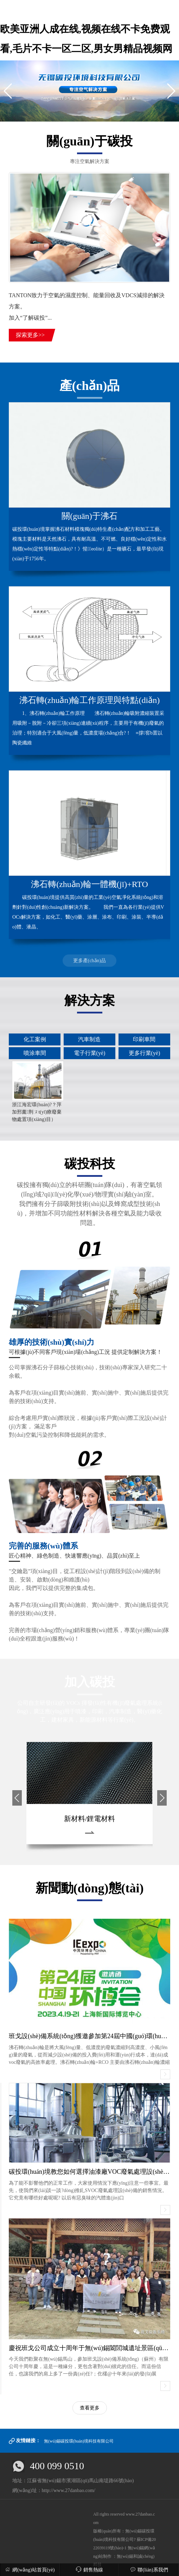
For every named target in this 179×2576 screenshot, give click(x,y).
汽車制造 (89, 1039)
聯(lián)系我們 (149, 2569)
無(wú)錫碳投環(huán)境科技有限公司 (79, 2441)
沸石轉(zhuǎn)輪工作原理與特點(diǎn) (89, 700)
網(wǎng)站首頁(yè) (30, 2569)
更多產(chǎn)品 (89, 960)
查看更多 (90, 2408)
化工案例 (35, 1039)
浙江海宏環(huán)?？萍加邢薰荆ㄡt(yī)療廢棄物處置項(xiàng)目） (37, 1112)
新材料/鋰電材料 (89, 1819)
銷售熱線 (89, 2569)
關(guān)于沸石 (89, 516)
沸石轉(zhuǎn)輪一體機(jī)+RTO (89, 884)
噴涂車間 (35, 1053)
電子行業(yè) (90, 1053)
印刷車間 (144, 1039)
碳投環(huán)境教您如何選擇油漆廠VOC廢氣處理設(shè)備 (90, 2171)
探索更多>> (30, 335)
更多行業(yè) (144, 1053)
